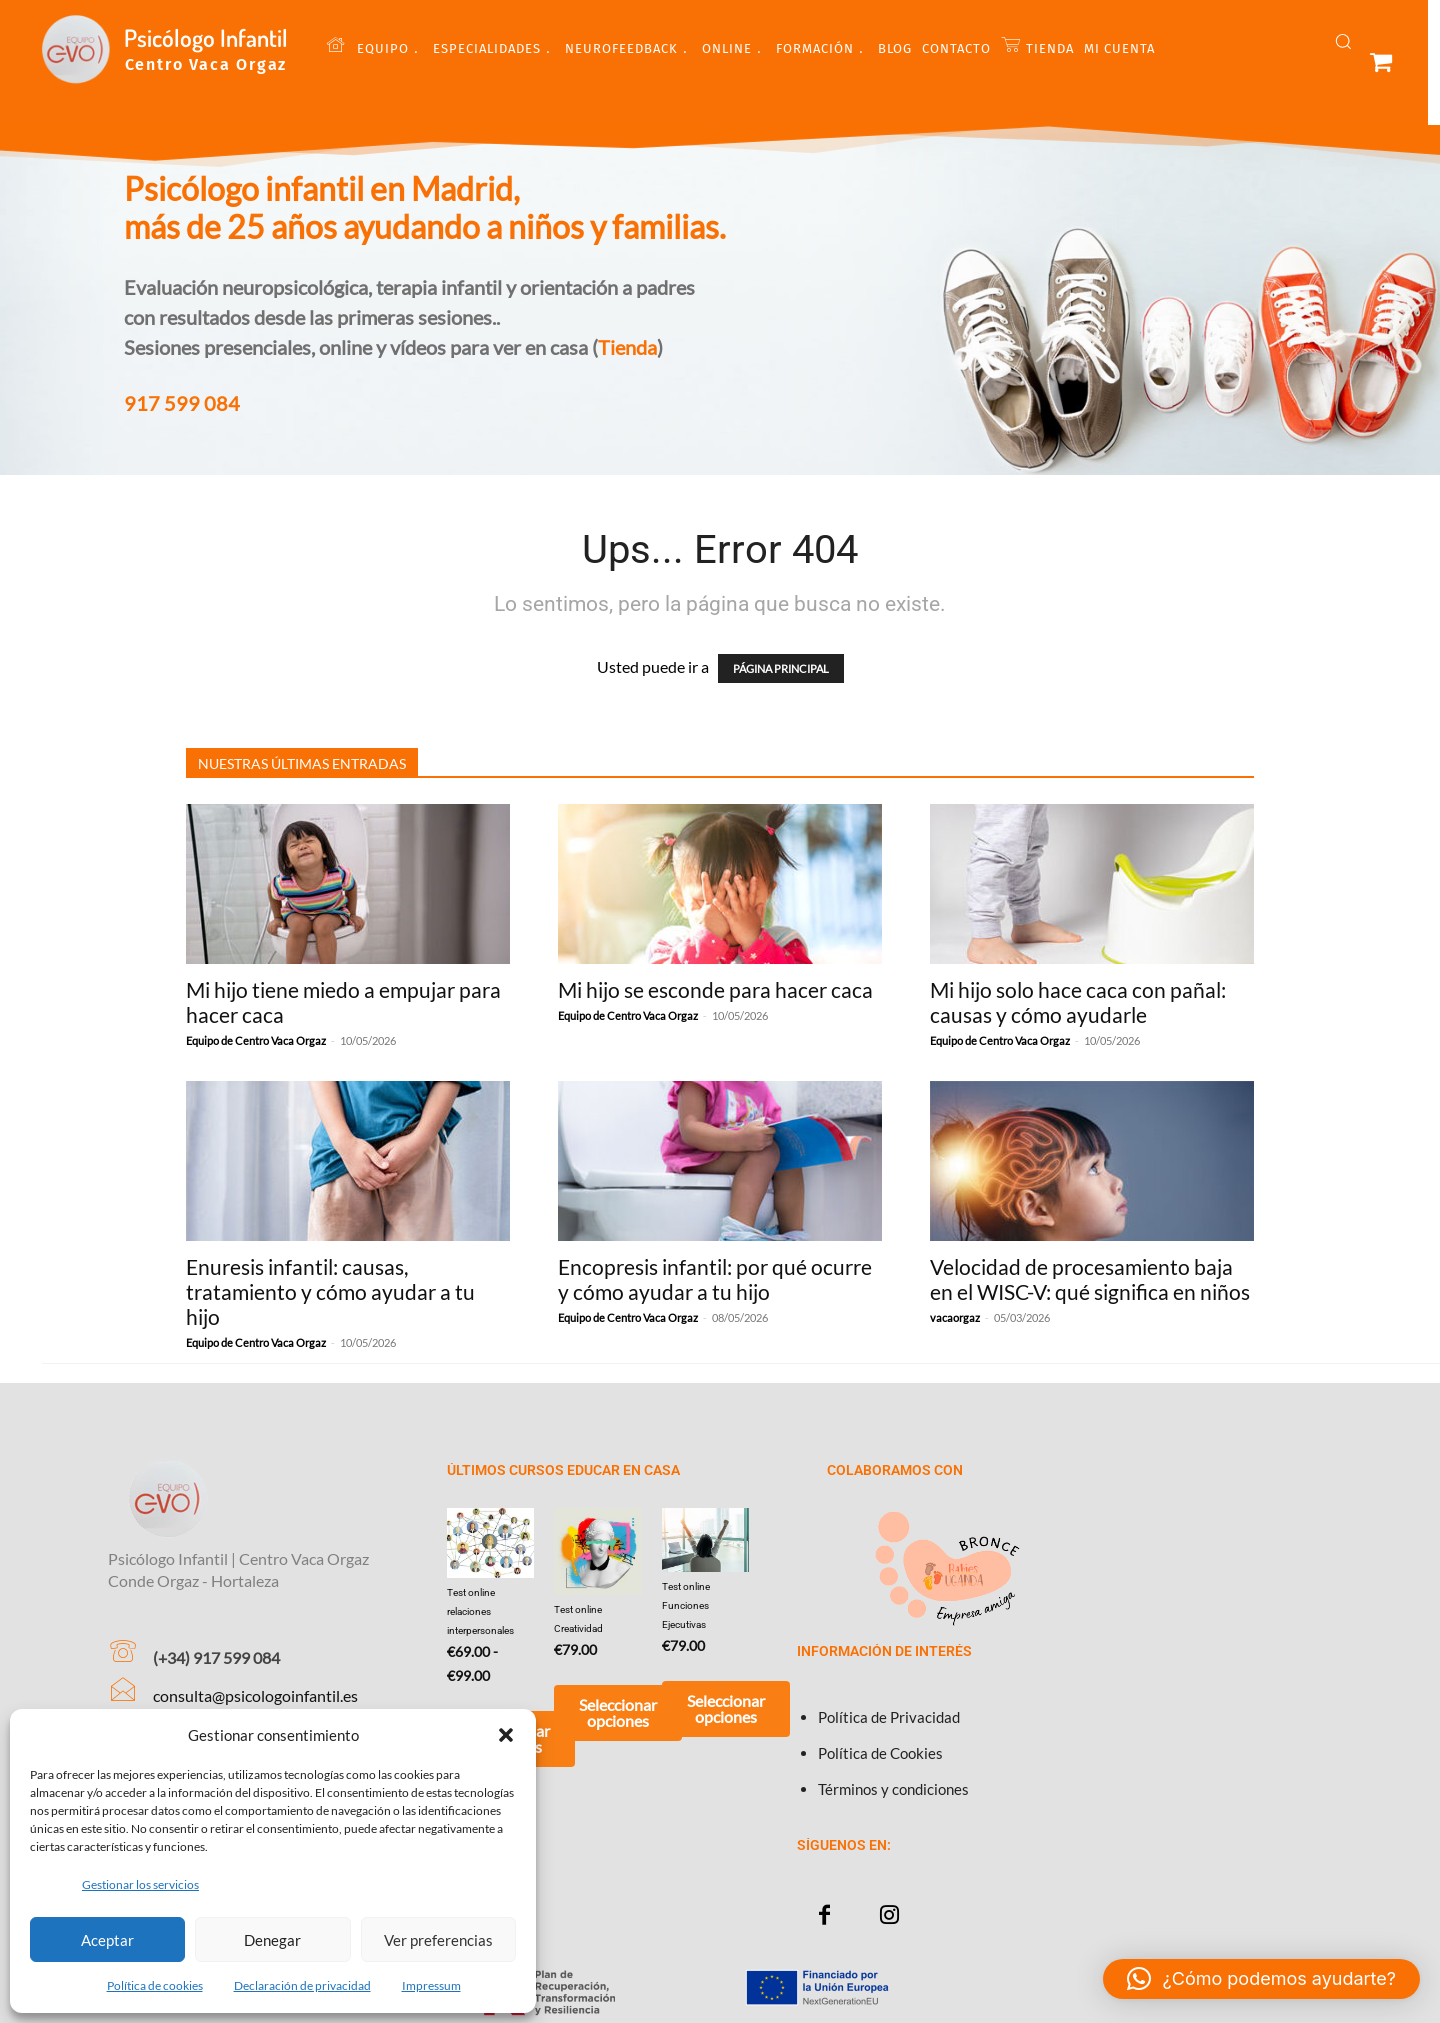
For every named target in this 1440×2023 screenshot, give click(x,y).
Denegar (272, 1940)
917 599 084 (182, 403)
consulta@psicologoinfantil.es (255, 1695)
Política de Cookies (880, 1753)
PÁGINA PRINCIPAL (781, 668)
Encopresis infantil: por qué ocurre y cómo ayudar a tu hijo (715, 1279)
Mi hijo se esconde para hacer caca (715, 989)
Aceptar (107, 1940)
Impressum (431, 1985)
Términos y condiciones (893, 1789)
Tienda (627, 347)
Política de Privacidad (889, 1717)
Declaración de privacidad (302, 1985)
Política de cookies (155, 1985)
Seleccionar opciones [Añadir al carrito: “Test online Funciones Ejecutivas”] (726, 1708)
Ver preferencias (438, 1940)
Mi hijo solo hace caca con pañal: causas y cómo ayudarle (1078, 1002)
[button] (506, 1735)
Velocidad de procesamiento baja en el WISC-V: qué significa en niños (1090, 1279)
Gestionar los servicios (140, 1884)
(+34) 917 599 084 (216, 1657)
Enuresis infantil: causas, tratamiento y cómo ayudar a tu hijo (330, 1291)
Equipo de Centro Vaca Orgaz (256, 1040)
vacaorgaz (955, 1317)
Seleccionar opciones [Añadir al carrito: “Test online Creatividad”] (618, 1712)
